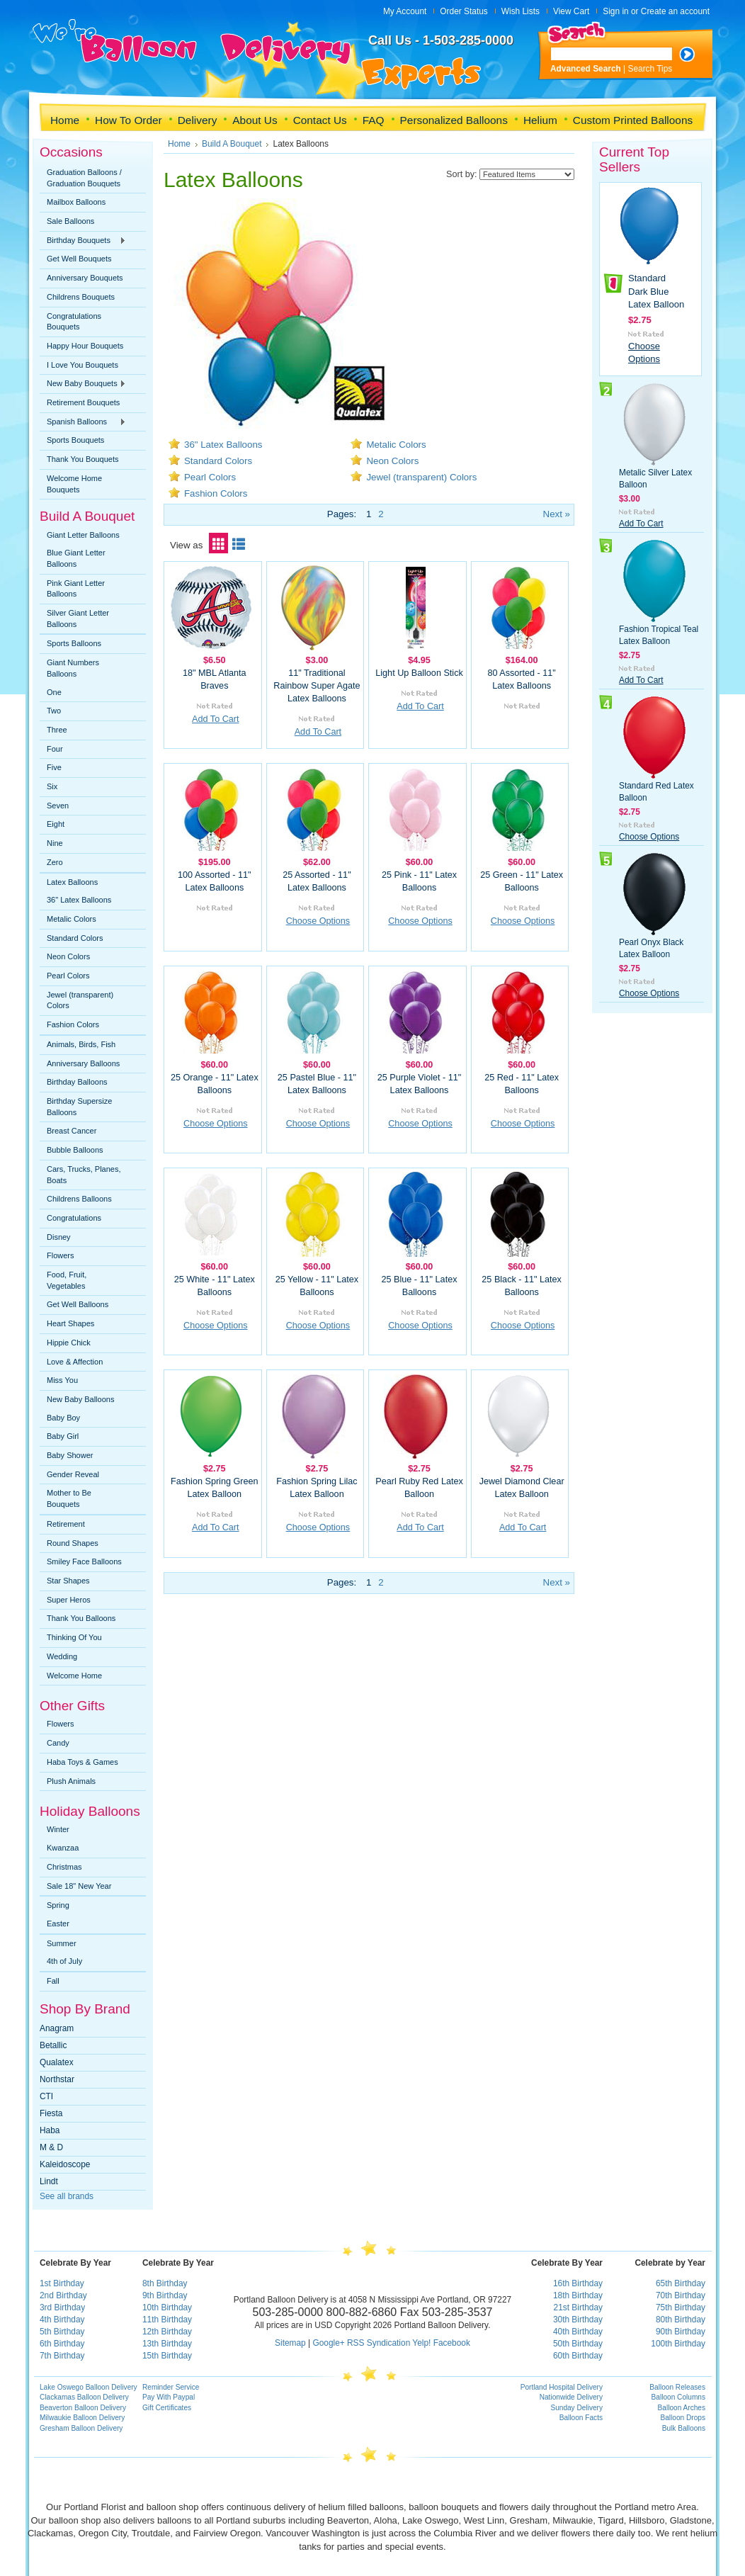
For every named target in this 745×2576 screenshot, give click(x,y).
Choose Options (318, 921)
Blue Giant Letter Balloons (76, 558)
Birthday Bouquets (83, 241)
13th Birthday (167, 2344)
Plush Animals (71, 1781)
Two (54, 710)
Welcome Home (74, 1675)
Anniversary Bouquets (85, 277)
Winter (58, 1829)
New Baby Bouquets (83, 384)
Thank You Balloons (81, 1618)
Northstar (57, 2079)
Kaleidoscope (65, 2164)
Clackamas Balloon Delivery (84, 2397)
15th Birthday (167, 2356)
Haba (49, 2130)
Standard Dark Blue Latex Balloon (656, 291)
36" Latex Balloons (79, 900)
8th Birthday (164, 2283)
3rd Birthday (62, 2307)
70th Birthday (680, 2295)
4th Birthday (62, 2319)
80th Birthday (680, 2319)
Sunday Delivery (576, 2408)
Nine (55, 843)
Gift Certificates (166, 2408)
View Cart (571, 11)
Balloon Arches (681, 2408)
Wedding (62, 1656)
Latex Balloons (72, 882)
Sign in (615, 11)
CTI (46, 2096)
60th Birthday (578, 2356)
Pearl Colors (68, 975)
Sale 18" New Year (79, 1886)
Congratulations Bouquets (74, 322)
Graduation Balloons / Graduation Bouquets (84, 178)
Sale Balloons (70, 221)
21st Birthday (578, 2307)
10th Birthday (167, 2307)
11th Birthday (167, 2319)
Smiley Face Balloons (84, 1561)
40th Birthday (578, 2332)
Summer (61, 1943)
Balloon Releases (677, 2387)
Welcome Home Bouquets (74, 484)
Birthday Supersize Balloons (79, 1107)
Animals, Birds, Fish (81, 1044)
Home (179, 144)
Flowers (60, 1255)
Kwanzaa (63, 1847)
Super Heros (69, 1599)
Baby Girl (63, 1436)
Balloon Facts (581, 2418)
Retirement (66, 1524)
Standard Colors (75, 938)
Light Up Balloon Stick (419, 673)
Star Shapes (68, 1580)
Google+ (328, 2343)
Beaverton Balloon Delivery (83, 2408)
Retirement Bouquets (83, 402)
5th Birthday (62, 2332)
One (54, 692)
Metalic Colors (71, 919)
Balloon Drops (683, 2418)
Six (52, 786)
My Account (404, 11)
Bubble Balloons (75, 1150)
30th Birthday (578, 2319)
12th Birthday (167, 2332)
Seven (58, 805)
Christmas (64, 1867)
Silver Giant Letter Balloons (78, 618)
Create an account (675, 11)
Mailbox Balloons (76, 202)
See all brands (66, 2196)
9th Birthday (164, 2295)
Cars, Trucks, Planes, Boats (84, 1175)
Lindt (49, 2181)
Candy (58, 1743)
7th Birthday (62, 2356)
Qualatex (57, 2062)
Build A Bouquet (232, 144)
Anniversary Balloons (83, 1063)
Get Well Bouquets (79, 258)
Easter (58, 1923)
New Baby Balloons (80, 1399)
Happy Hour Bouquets (85, 345)
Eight (55, 824)
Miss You (62, 1380)
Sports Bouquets (75, 440)
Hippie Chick (69, 1342)
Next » (556, 514)
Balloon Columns (678, 2397)
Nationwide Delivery (571, 2397)
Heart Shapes (70, 1323)
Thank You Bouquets (83, 459)
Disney (59, 1237)
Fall (53, 1981)
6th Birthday (62, 2344)
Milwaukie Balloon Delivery (82, 2418)
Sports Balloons (74, 643)
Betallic (53, 2045)
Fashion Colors (73, 1024)
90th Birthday (680, 2332)
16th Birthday (578, 2283)
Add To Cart (215, 719)
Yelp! (421, 2343)
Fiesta (51, 2113)
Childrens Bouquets (81, 297)
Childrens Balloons (79, 1198)
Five (54, 767)
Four (55, 749)
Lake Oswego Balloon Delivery (88, 2387)
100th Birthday (678, 2344)
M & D (51, 2147)
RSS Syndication (378, 2343)
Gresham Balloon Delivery (81, 2428)
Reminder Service (170, 2387)
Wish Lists (520, 11)
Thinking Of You (74, 1637)
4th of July (64, 1961)
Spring (58, 1905)
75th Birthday (680, 2307)
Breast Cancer (71, 1130)
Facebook (451, 2343)
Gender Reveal (73, 1474)
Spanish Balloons (83, 422)
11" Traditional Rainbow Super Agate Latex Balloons (316, 686)
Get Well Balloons (77, 1304)
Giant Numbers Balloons (73, 668)
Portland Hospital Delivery (562, 2387)
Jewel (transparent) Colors (80, 1000)
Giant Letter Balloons (83, 535)
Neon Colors (68, 956)
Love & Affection (75, 1361)
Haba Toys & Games (82, 1762)
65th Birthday (680, 2283)
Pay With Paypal (168, 2397)
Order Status (463, 11)
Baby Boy (63, 1417)
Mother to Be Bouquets (69, 1498)
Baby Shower (70, 1455)
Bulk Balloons (683, 2428)
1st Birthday (62, 2283)
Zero (55, 862)
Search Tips (650, 69)
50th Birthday (578, 2344)
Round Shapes (72, 1543)
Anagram (57, 2028)
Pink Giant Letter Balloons (76, 589)
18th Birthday (578, 2295)
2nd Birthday (63, 2295)
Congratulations (74, 1218)
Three (57, 729)
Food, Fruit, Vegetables (66, 1280)
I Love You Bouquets (82, 365)
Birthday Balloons (77, 1082)
